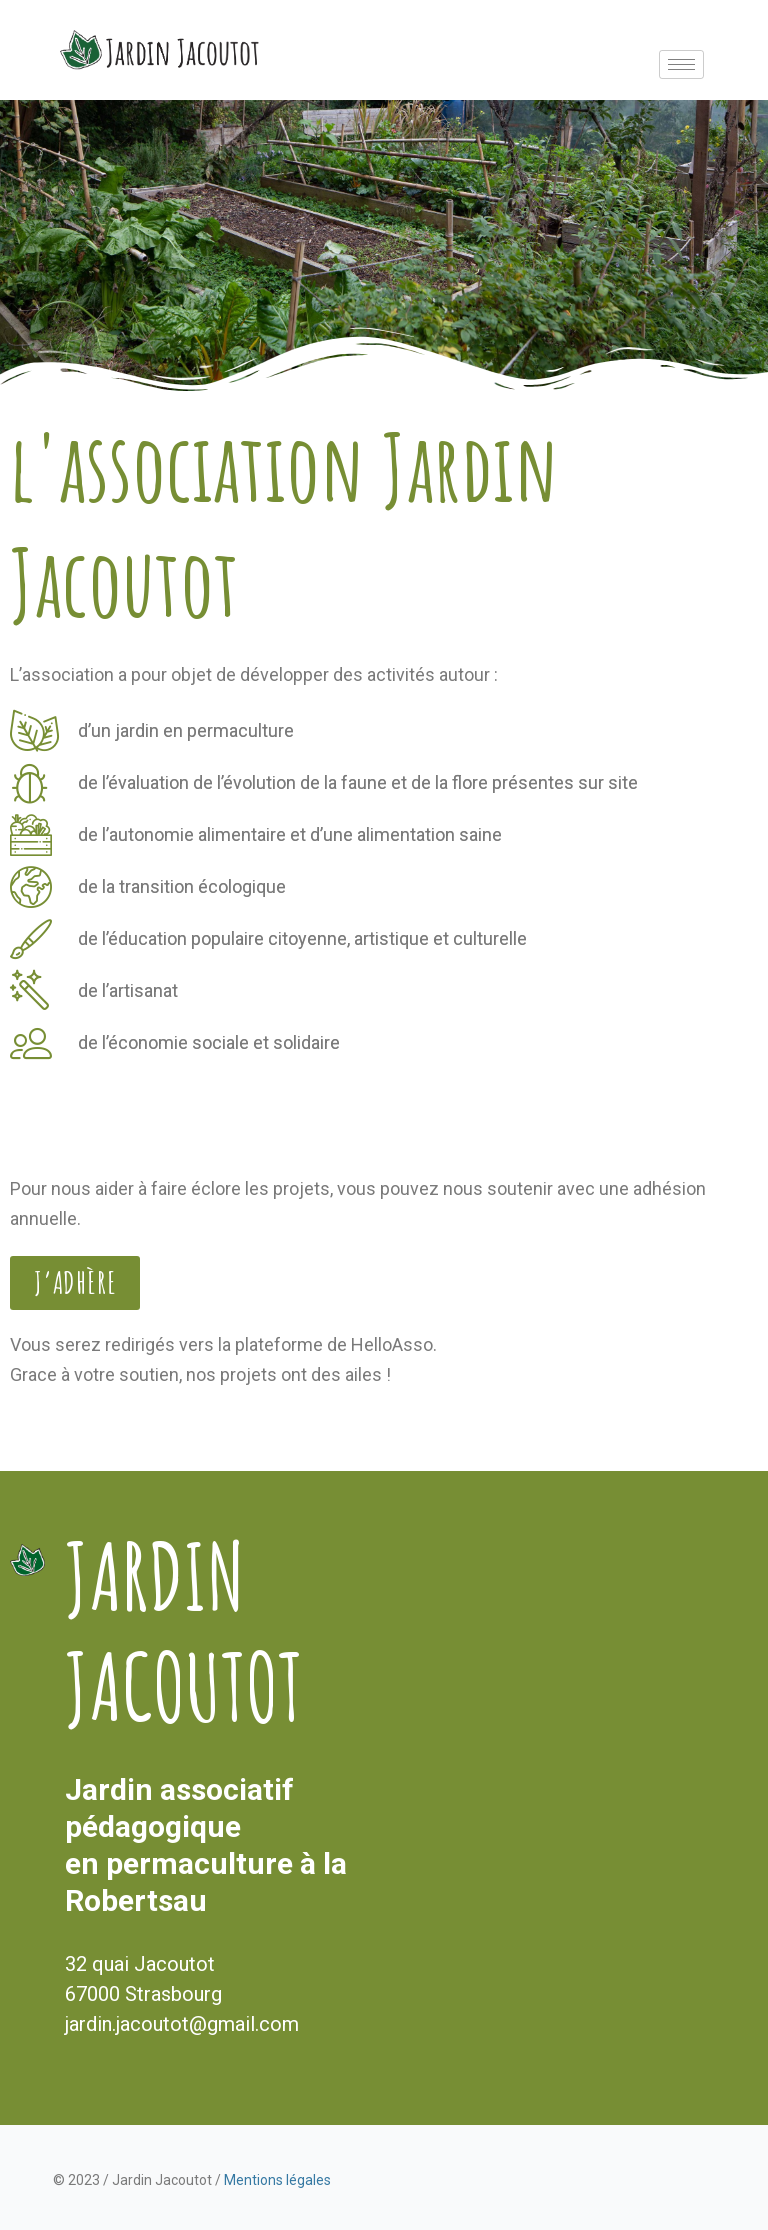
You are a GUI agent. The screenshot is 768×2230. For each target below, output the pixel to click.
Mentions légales (277, 2180)
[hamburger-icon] (681, 64)
